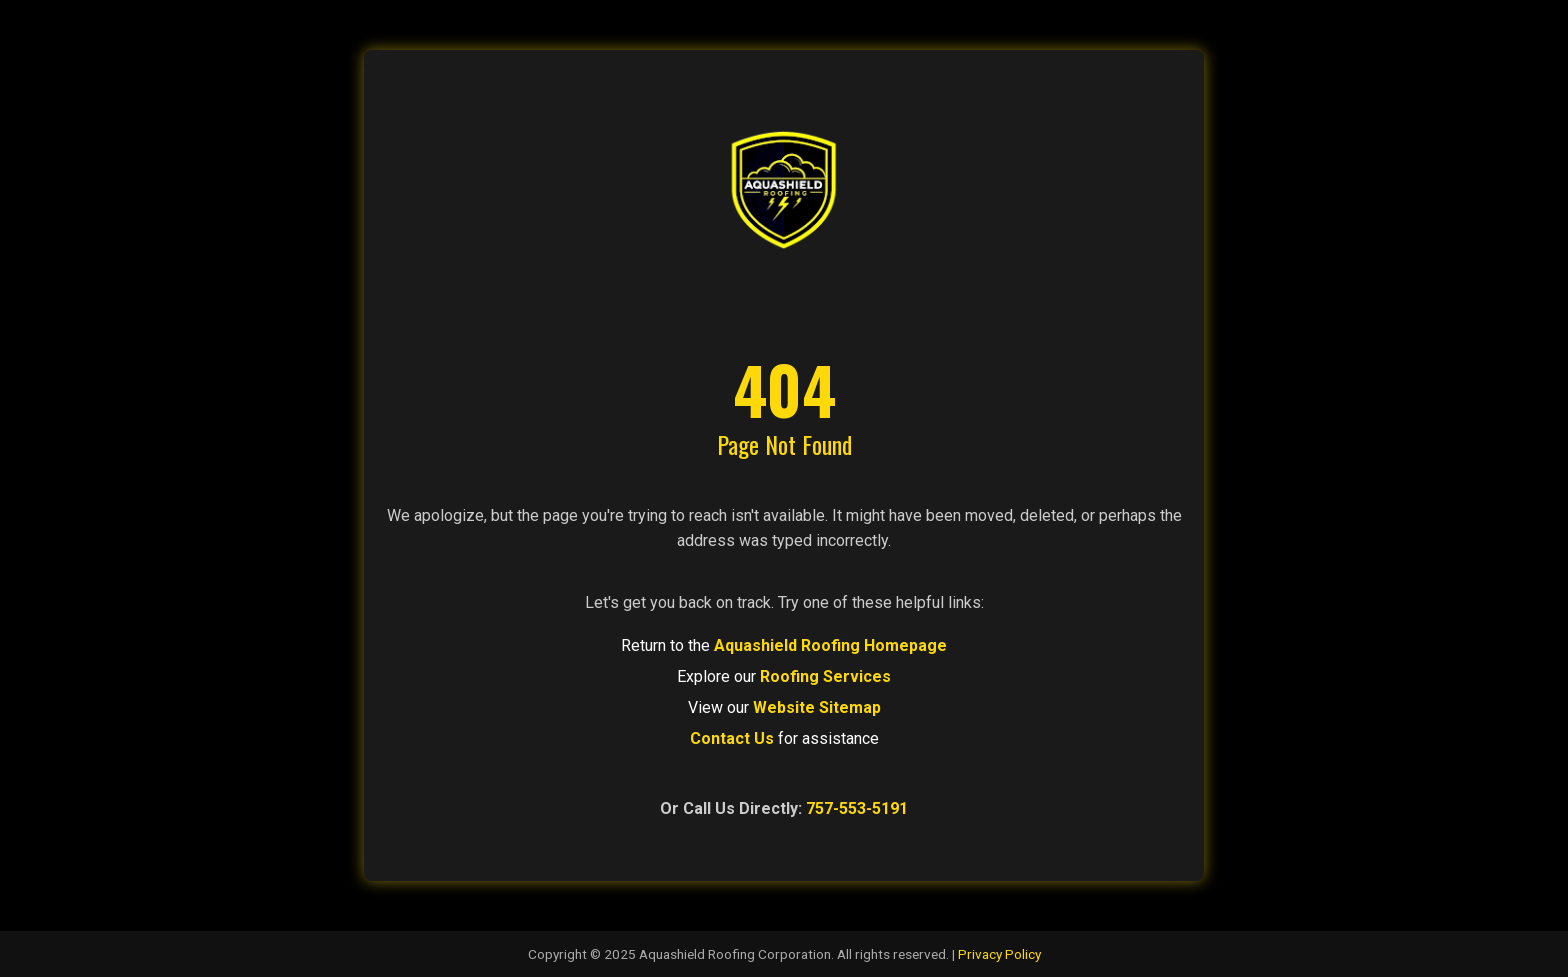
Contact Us (732, 738)
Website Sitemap (817, 707)
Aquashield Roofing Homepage (830, 645)
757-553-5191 (857, 808)
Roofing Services (825, 676)
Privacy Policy (999, 954)
